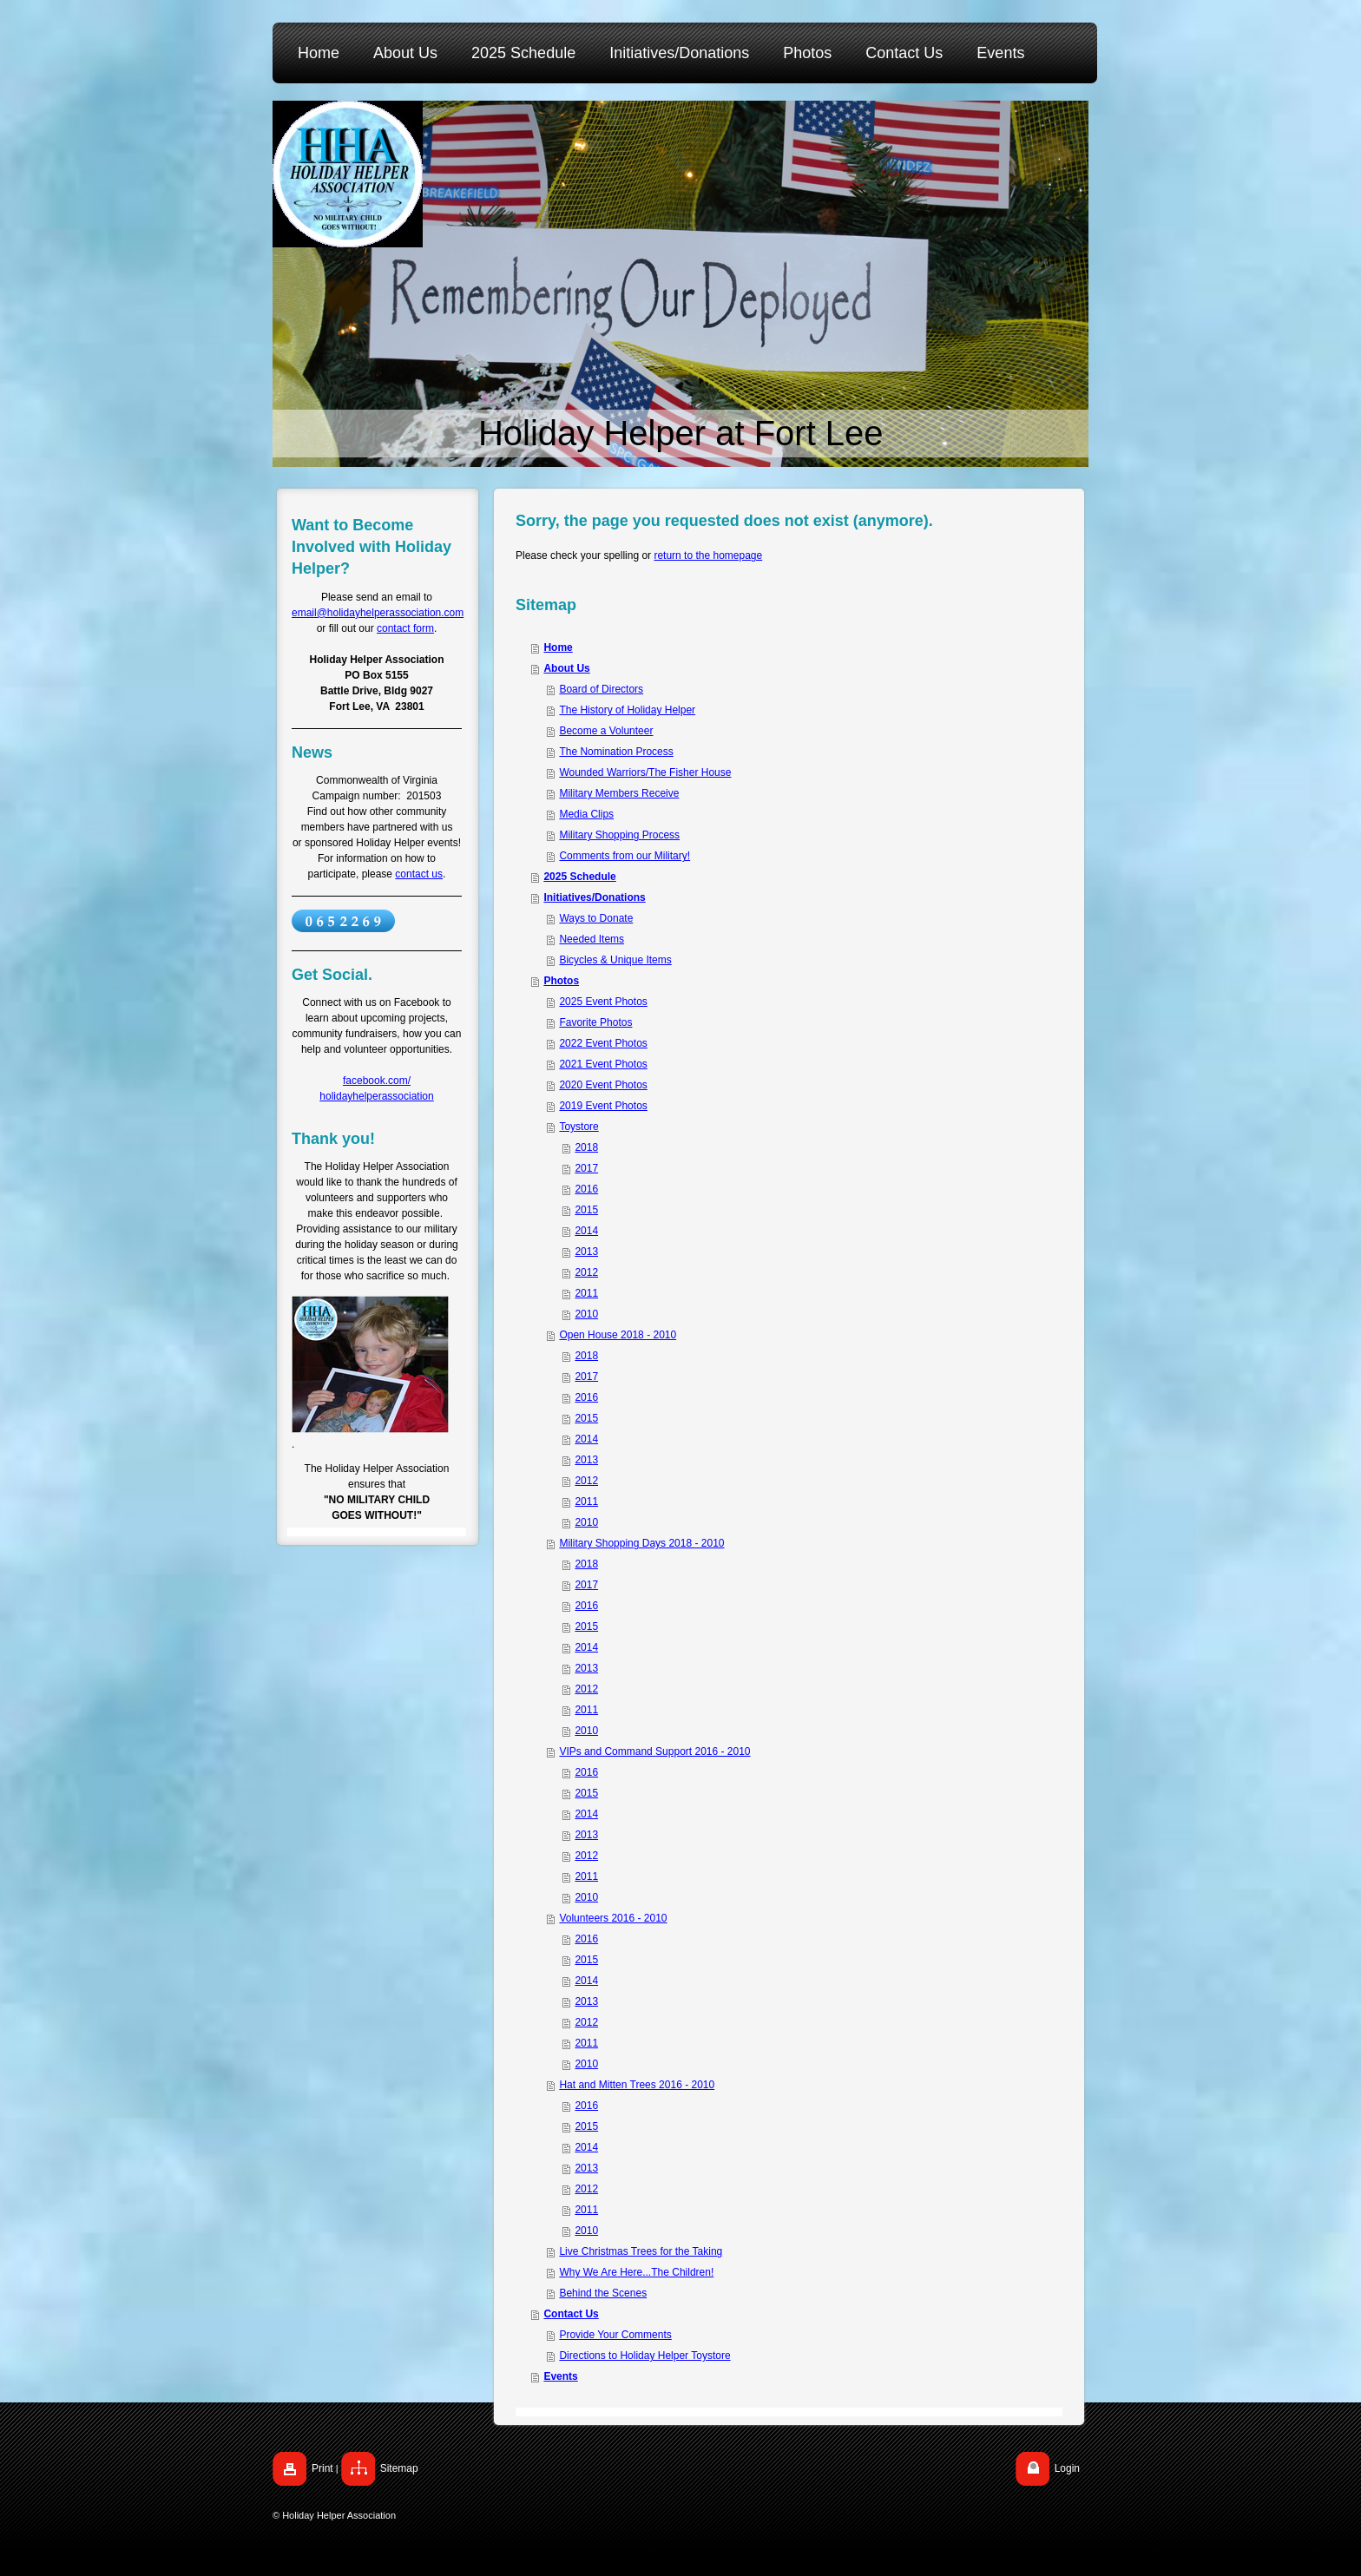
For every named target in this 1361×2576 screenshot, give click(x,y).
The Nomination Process (616, 752)
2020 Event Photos (603, 1085)
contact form (405, 628)
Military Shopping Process (619, 835)
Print (322, 2468)
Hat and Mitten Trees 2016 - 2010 (636, 2085)
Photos (561, 981)
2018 (586, 1147)
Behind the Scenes (603, 2293)
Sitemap (399, 2468)
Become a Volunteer (606, 731)
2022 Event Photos (603, 1043)
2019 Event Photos (603, 1106)
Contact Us (570, 2314)
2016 (586, 1189)
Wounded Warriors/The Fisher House (645, 772)
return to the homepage (708, 555)
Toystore (578, 1126)
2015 (586, 1210)
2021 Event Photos (603, 1064)
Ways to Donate (596, 918)
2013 (586, 1251)
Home (557, 647)
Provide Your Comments (615, 2335)
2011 (586, 1293)
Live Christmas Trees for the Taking (640, 2251)
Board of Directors (601, 689)
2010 (586, 1314)
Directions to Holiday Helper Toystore (644, 2355)
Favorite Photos (595, 1022)
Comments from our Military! (624, 856)
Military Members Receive (619, 793)
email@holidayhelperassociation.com (378, 613)
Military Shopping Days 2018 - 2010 (641, 1543)
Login (1067, 2468)
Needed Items (591, 939)
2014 (586, 1231)
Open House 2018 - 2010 (617, 1335)
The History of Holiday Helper (627, 710)
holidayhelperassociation (376, 1096)
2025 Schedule (579, 877)
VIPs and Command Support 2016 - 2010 (654, 1751)
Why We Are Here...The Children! (636, 2272)
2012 (586, 1272)
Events (560, 2376)
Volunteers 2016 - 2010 (613, 1918)
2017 (586, 1168)
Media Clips (586, 814)
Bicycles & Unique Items (615, 960)
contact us (419, 874)
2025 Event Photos (603, 1002)
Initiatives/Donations (594, 897)
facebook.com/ (377, 1080)
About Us (566, 668)
